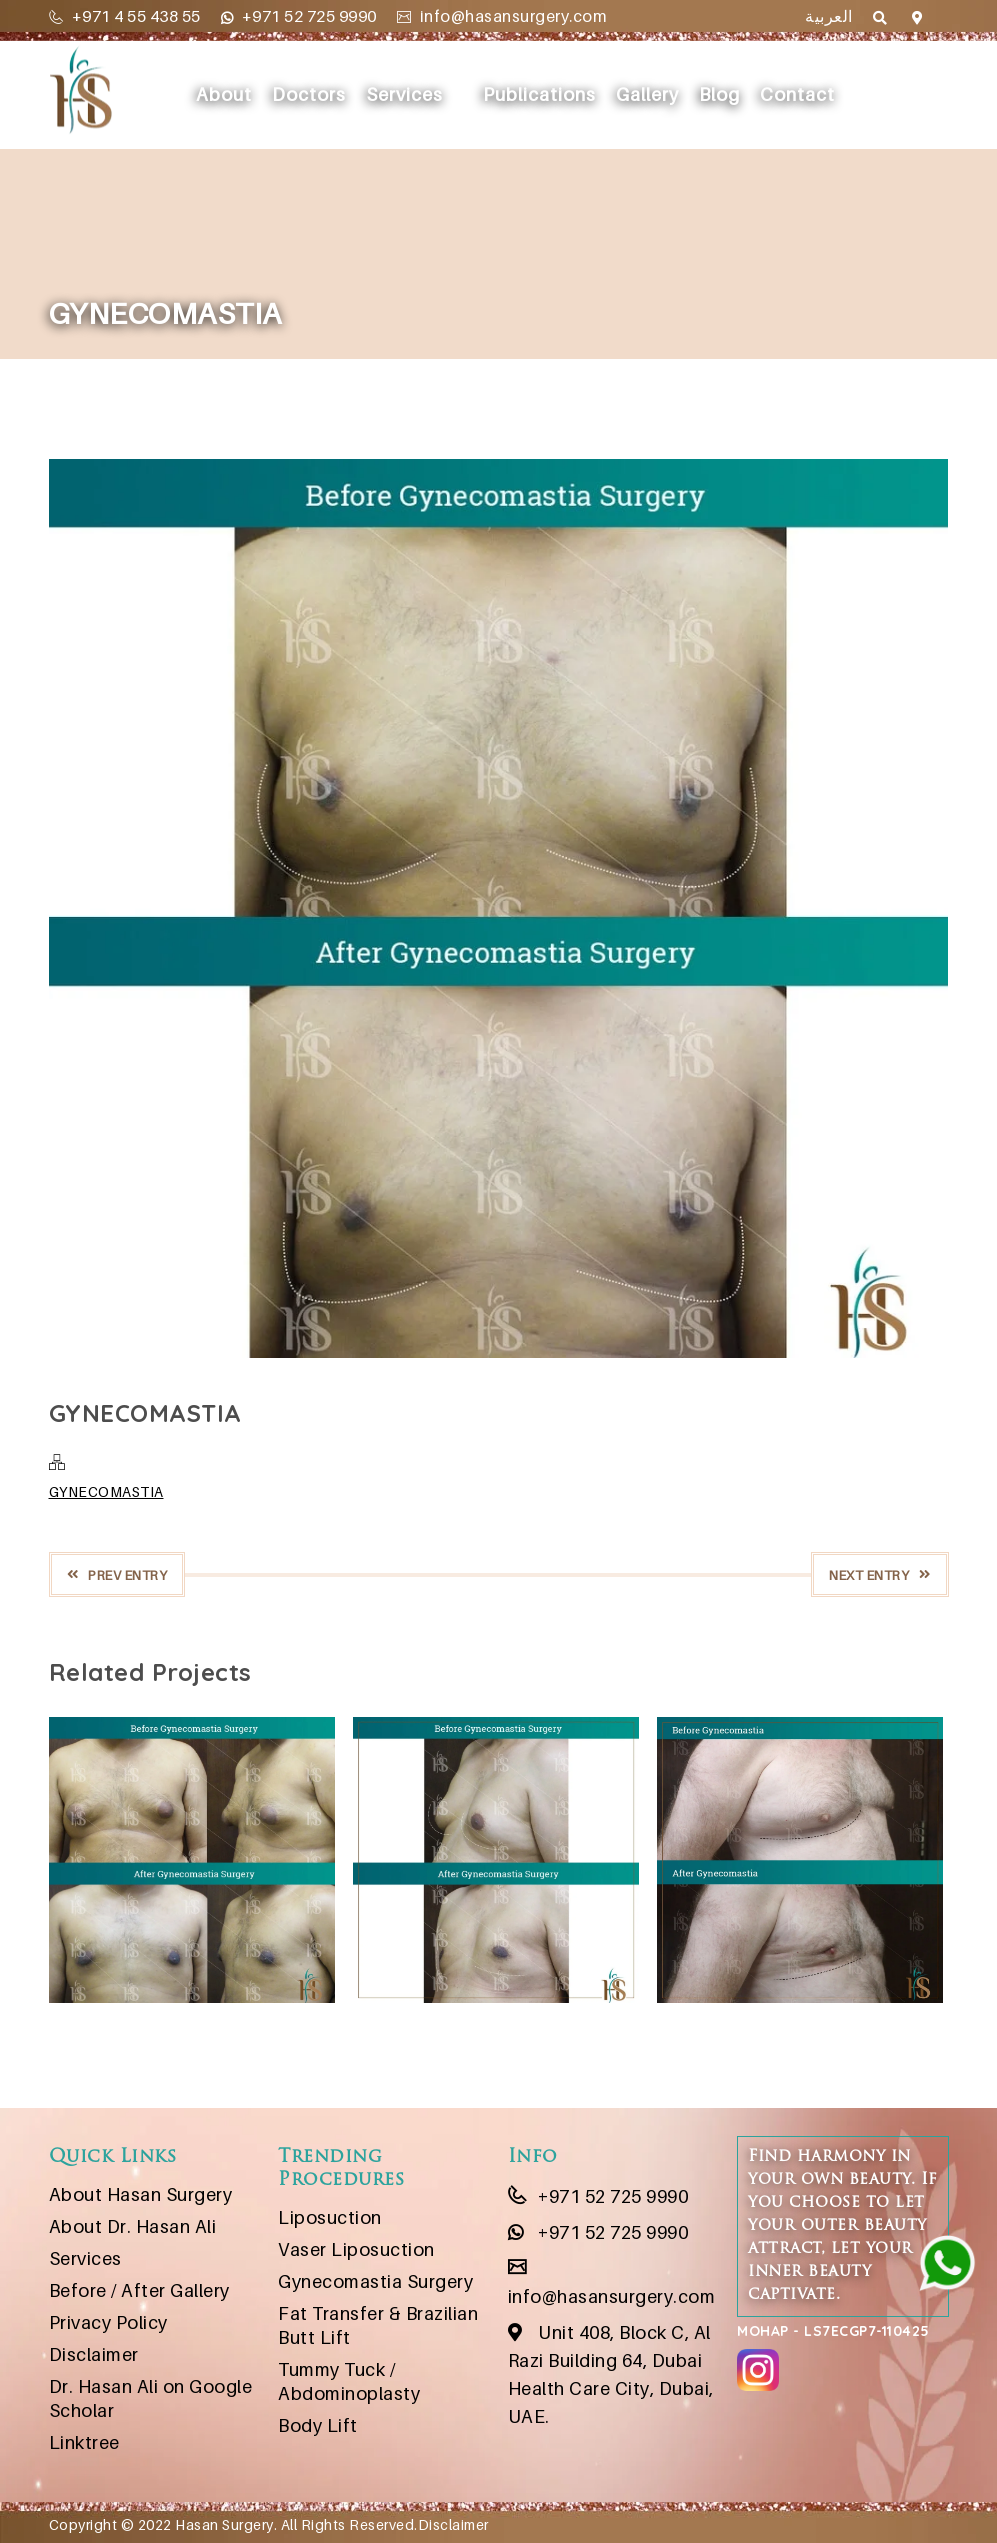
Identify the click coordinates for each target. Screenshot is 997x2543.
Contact (797, 94)
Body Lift (318, 2425)
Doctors (309, 94)
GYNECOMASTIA (106, 1491)
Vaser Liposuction (356, 2249)
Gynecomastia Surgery (375, 2281)
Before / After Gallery (139, 2290)
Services (404, 94)
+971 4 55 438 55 (125, 16)
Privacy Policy (108, 2322)
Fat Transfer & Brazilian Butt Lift (378, 2325)
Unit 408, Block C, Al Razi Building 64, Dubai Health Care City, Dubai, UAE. (611, 2374)
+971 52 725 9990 (299, 16)
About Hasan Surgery (141, 2194)
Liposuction (330, 2217)
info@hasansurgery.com (502, 16)
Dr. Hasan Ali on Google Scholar (151, 2398)
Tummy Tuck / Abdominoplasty (349, 2381)
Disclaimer (94, 2354)
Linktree (84, 2442)
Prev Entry (117, 1575)
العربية (829, 16)
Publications (539, 94)
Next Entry (880, 1575)
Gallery (647, 94)
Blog (719, 94)
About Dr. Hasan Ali (133, 2226)
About (224, 94)
